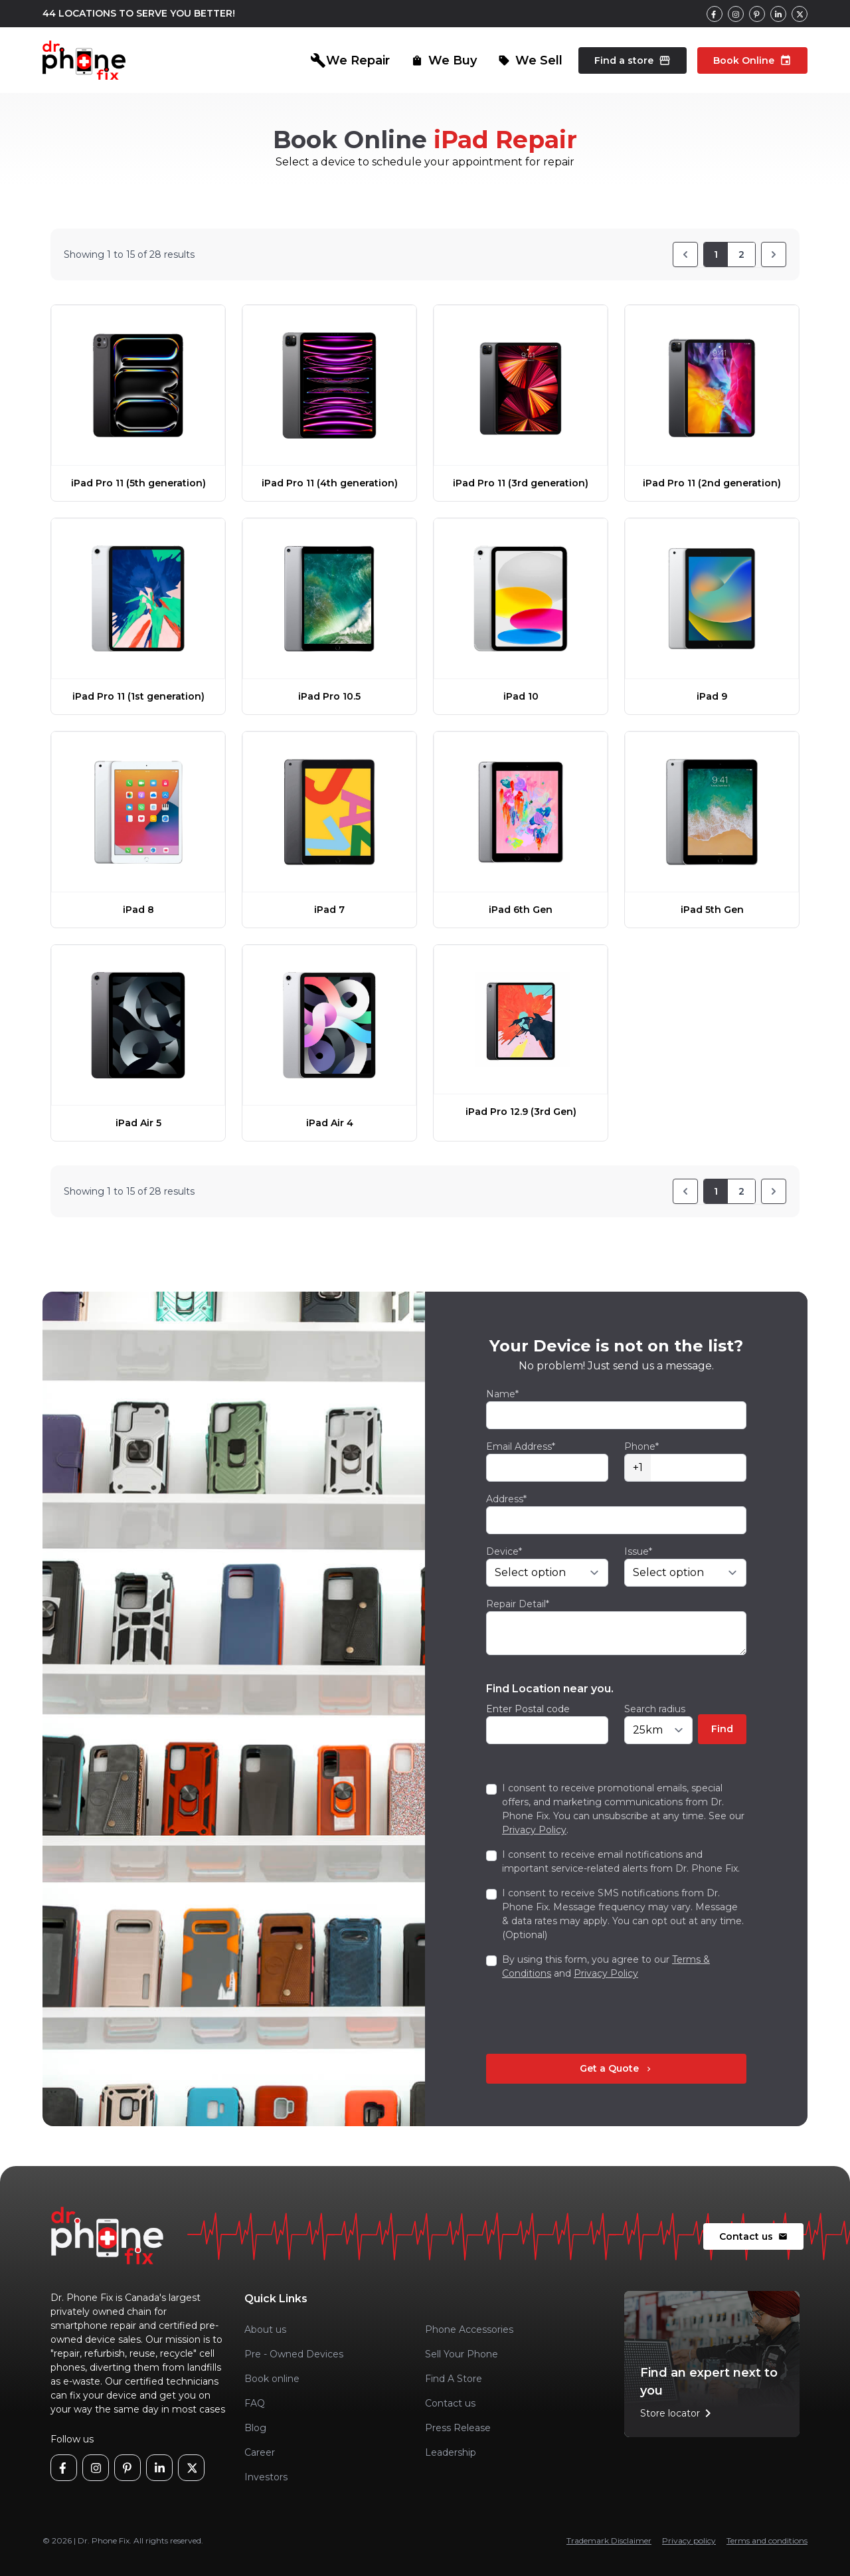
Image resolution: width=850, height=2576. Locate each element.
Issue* (638, 1551)
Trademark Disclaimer (608, 2540)
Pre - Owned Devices (293, 2354)
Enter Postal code (528, 1709)
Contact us (753, 2236)
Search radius (654, 1709)
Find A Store (453, 2379)
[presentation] (587, 2017)
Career (259, 2452)
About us (265, 2329)
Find (722, 1729)
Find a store (632, 60)
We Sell (530, 60)
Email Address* (520, 1446)
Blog (255, 2428)
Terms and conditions (767, 2540)
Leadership (450, 2452)
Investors (266, 2477)
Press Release (458, 2428)
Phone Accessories (469, 2329)
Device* (504, 1551)
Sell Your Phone (461, 2354)
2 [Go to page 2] (741, 254)
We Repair (350, 60)
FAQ (254, 2403)
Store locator (678, 2413)
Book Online (752, 60)
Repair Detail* (517, 1604)
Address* (506, 1499)
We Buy (444, 60)
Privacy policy (689, 2540)
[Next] (773, 254)
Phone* (641, 1446)
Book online (271, 2379)
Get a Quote (616, 2068)
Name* (502, 1394)
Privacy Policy (534, 1830)
